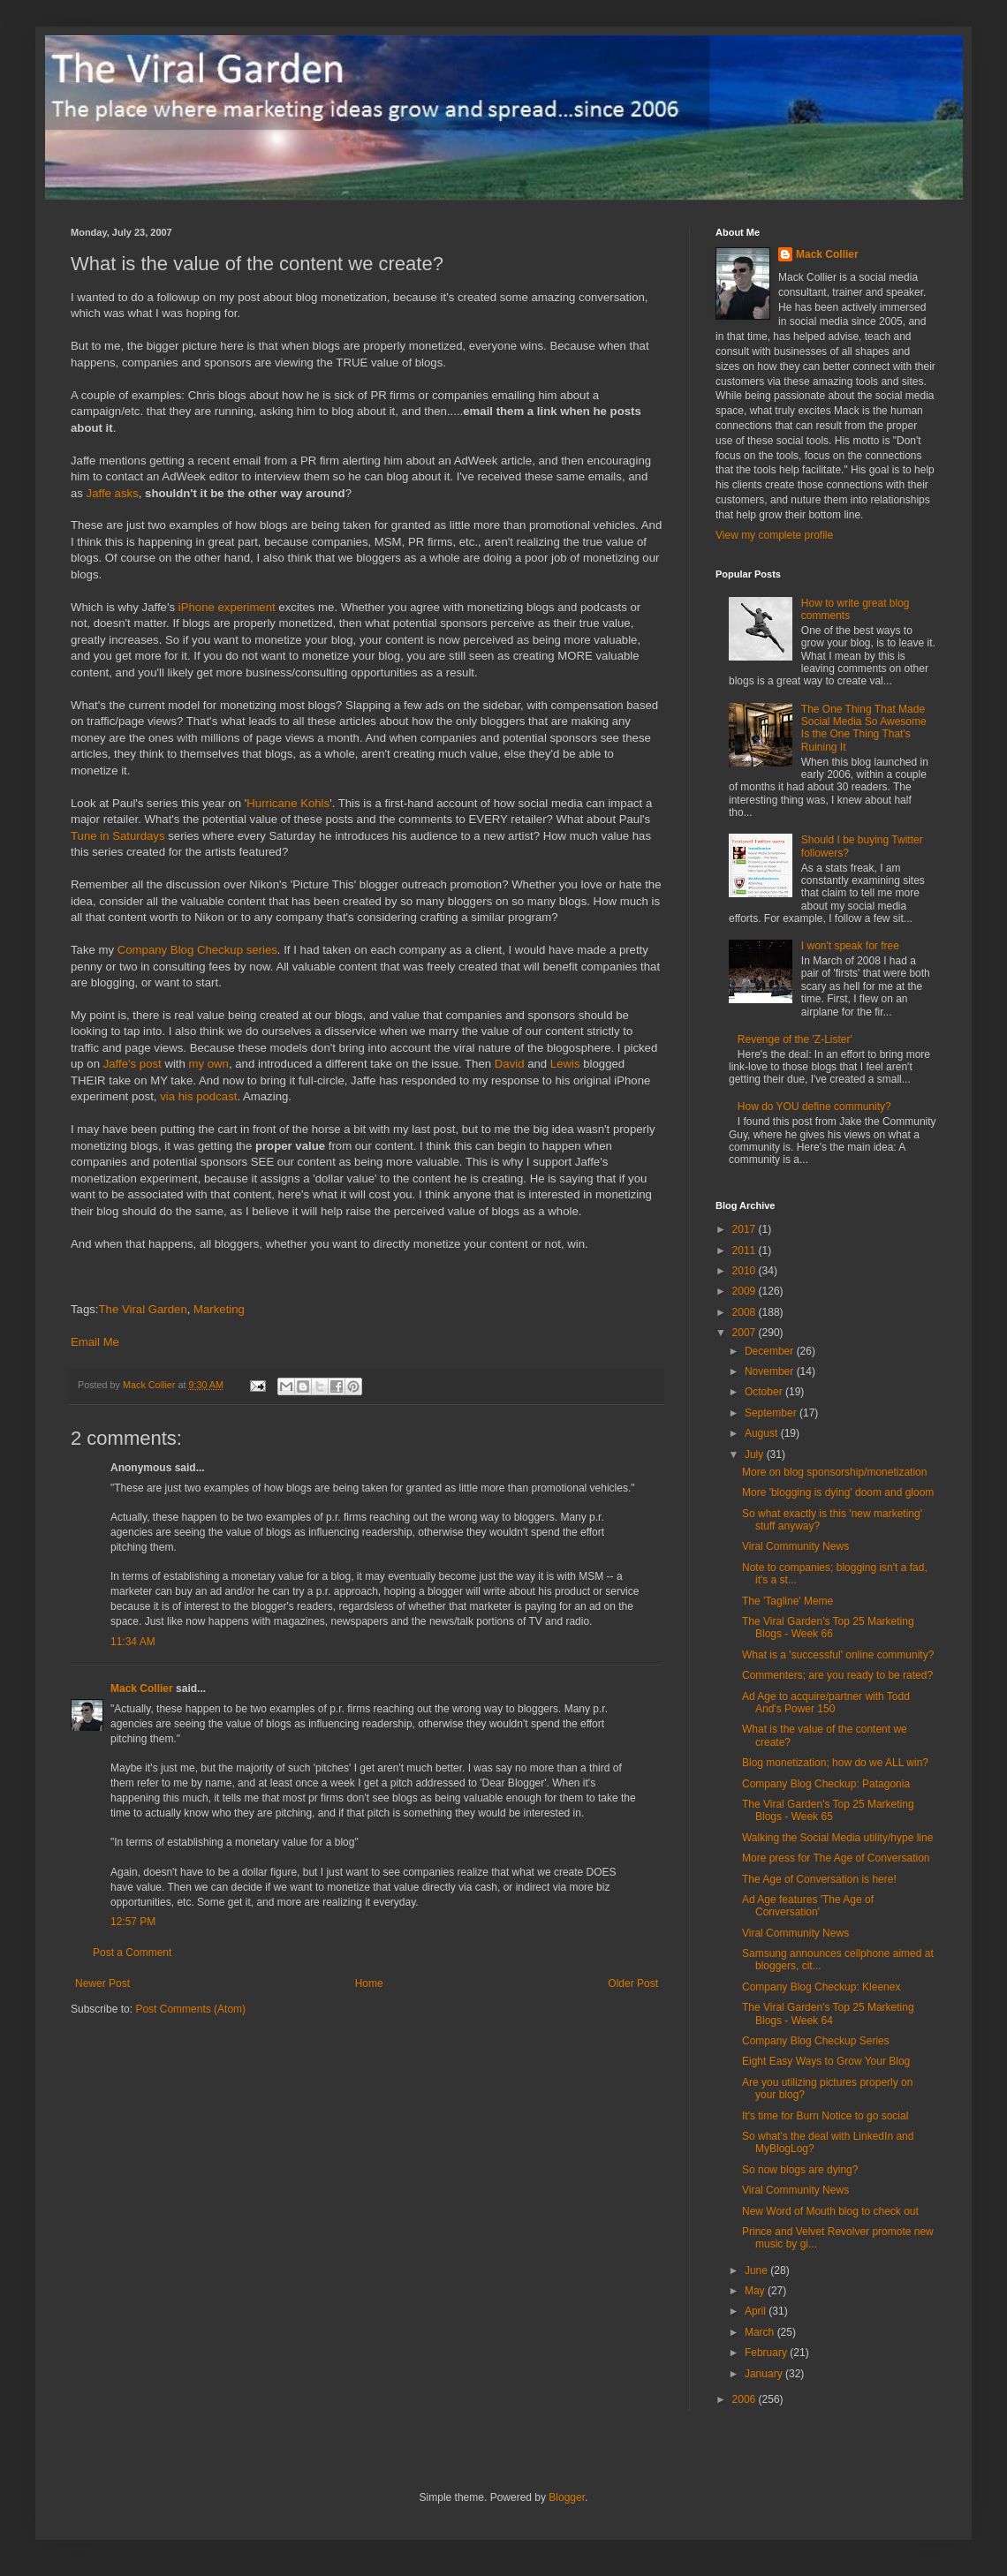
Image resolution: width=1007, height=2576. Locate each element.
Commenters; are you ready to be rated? (837, 1675)
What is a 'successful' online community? (838, 1655)
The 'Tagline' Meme (787, 1601)
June (757, 2270)
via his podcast (198, 1096)
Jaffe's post (132, 1063)
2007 (745, 1332)
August (763, 1433)
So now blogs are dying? (800, 2170)
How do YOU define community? (814, 1106)
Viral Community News (795, 1546)
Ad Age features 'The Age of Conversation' (808, 1905)
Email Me (95, 1341)
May (756, 2291)
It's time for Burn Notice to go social (825, 2116)
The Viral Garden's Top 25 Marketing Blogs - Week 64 (828, 2013)
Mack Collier (141, 1688)
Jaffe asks (113, 493)
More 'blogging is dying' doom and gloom (838, 1492)
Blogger (567, 2497)
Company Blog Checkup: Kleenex (821, 1987)
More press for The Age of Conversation (836, 1858)
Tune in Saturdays (118, 835)
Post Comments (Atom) (190, 2009)
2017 (745, 1229)
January (765, 2374)
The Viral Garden (143, 1309)
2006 (745, 2399)
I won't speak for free (850, 946)
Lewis (565, 1063)
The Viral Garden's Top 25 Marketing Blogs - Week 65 (828, 1810)
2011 (745, 1250)
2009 (745, 1291)
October (765, 1392)
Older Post (633, 1983)
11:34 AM (132, 1641)
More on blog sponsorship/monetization (834, 1472)
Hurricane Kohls (287, 803)
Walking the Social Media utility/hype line (837, 1838)
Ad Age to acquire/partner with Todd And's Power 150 (826, 1702)
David (510, 1063)
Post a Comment (132, 1952)
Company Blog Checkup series (197, 949)
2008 (745, 1312)
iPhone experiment (227, 607)
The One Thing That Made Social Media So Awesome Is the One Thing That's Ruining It (864, 728)
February (767, 2352)
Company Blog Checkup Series (816, 2041)
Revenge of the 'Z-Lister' (795, 1039)
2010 (745, 1271)
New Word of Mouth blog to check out (830, 2211)
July (756, 1454)
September (772, 1413)
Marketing (219, 1309)
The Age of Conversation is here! (819, 1879)
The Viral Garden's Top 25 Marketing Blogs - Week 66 (828, 1627)
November (771, 1371)
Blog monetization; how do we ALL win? (835, 1762)
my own (209, 1063)
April (756, 2311)
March (761, 2332)
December (771, 1351)
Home (369, 1983)
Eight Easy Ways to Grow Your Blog (826, 2061)
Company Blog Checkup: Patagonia (826, 1784)
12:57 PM (132, 1921)
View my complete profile (774, 535)
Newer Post (102, 1983)
